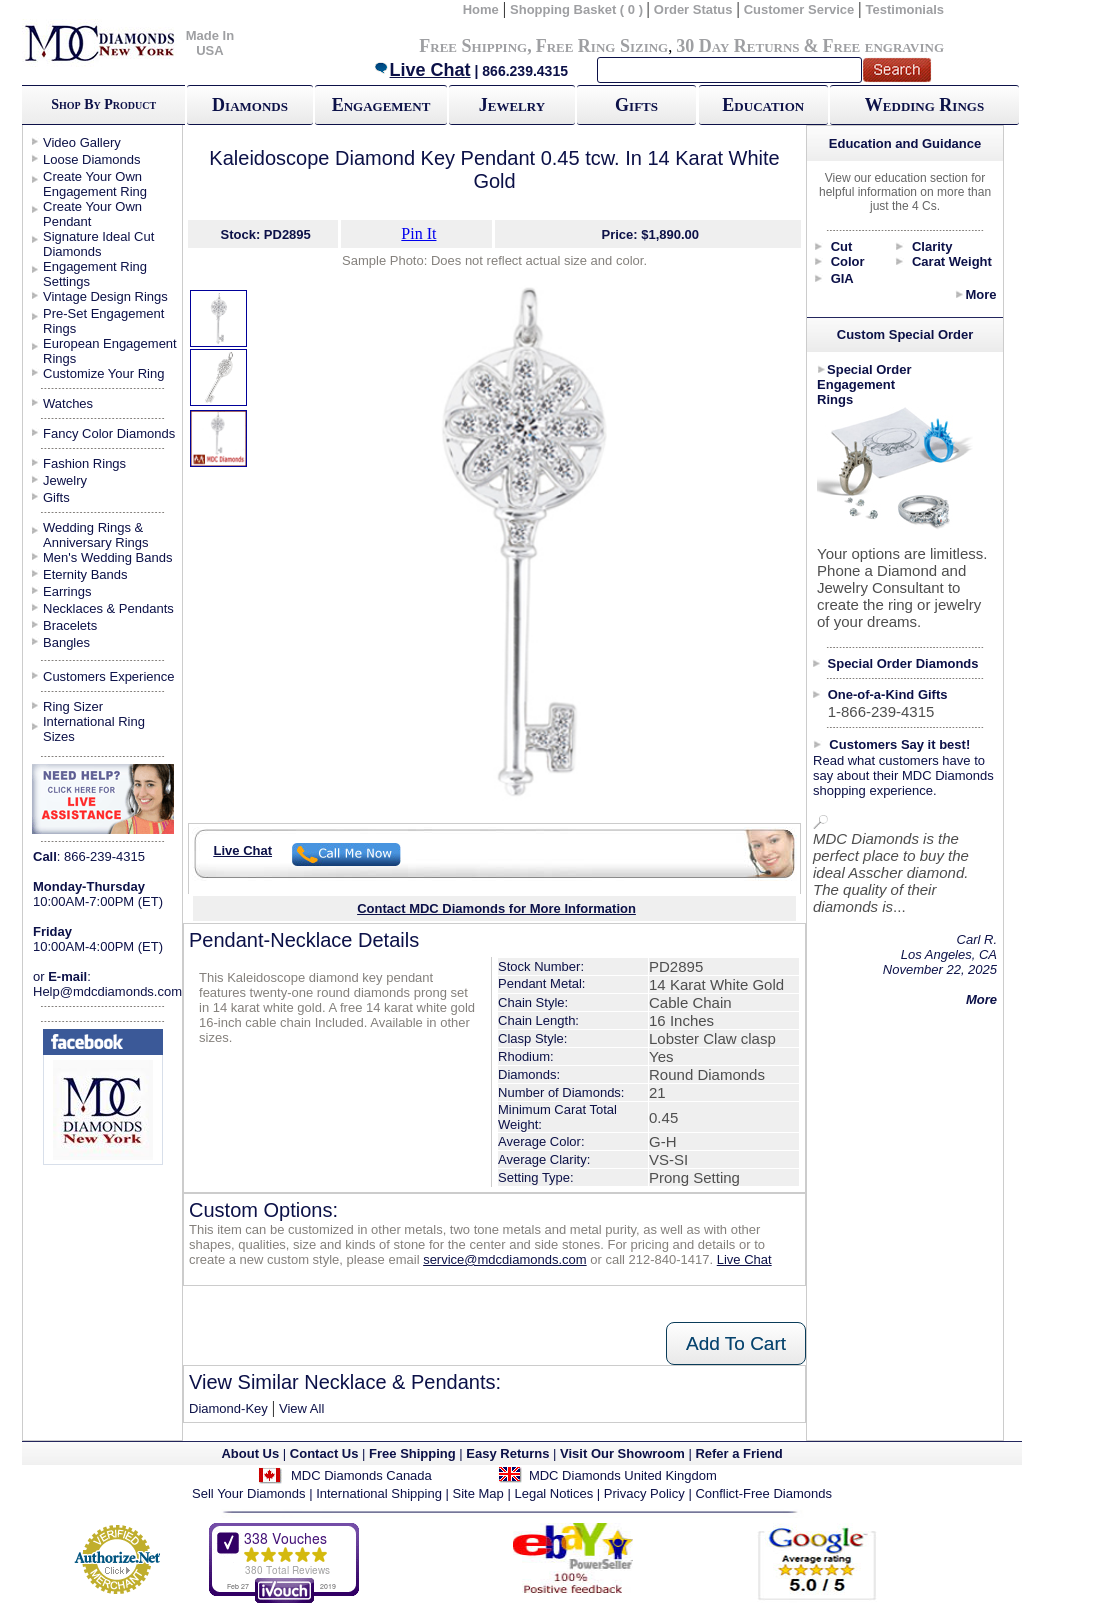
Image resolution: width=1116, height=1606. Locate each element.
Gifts (636, 105)
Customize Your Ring (103, 373)
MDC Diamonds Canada (361, 1475)
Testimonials (905, 9)
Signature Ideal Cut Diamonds (98, 244)
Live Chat (422, 70)
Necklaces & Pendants (108, 608)
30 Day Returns (737, 46)
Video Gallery (82, 142)
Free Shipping (473, 46)
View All (301, 1408)
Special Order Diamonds (903, 663)
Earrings (67, 591)
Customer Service (799, 9)
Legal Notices (553, 1493)
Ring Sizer (73, 706)
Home (481, 9)
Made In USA (210, 43)
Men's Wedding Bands (107, 557)
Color (848, 261)
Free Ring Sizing (602, 46)
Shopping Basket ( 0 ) (578, 9)
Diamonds (250, 105)
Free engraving (883, 46)
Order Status (693, 9)
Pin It (418, 233)
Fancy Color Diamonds (109, 433)
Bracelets (70, 625)
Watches (68, 403)
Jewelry (512, 105)
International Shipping (379, 1493)
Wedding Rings (924, 105)
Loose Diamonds (92, 159)
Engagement (381, 105)
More (980, 294)
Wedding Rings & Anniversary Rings (96, 535)
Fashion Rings (84, 463)
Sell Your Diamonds (248, 1493)
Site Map (478, 1493)
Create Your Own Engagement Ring (95, 184)
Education (763, 105)
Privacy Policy (644, 1493)
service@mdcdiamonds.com (504, 1259)
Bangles (66, 642)
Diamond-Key (228, 1408)
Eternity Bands (85, 574)
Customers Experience (109, 676)
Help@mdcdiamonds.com (107, 991)
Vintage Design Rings (105, 296)
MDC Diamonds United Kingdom (623, 1475)
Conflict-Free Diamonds (763, 1493)
